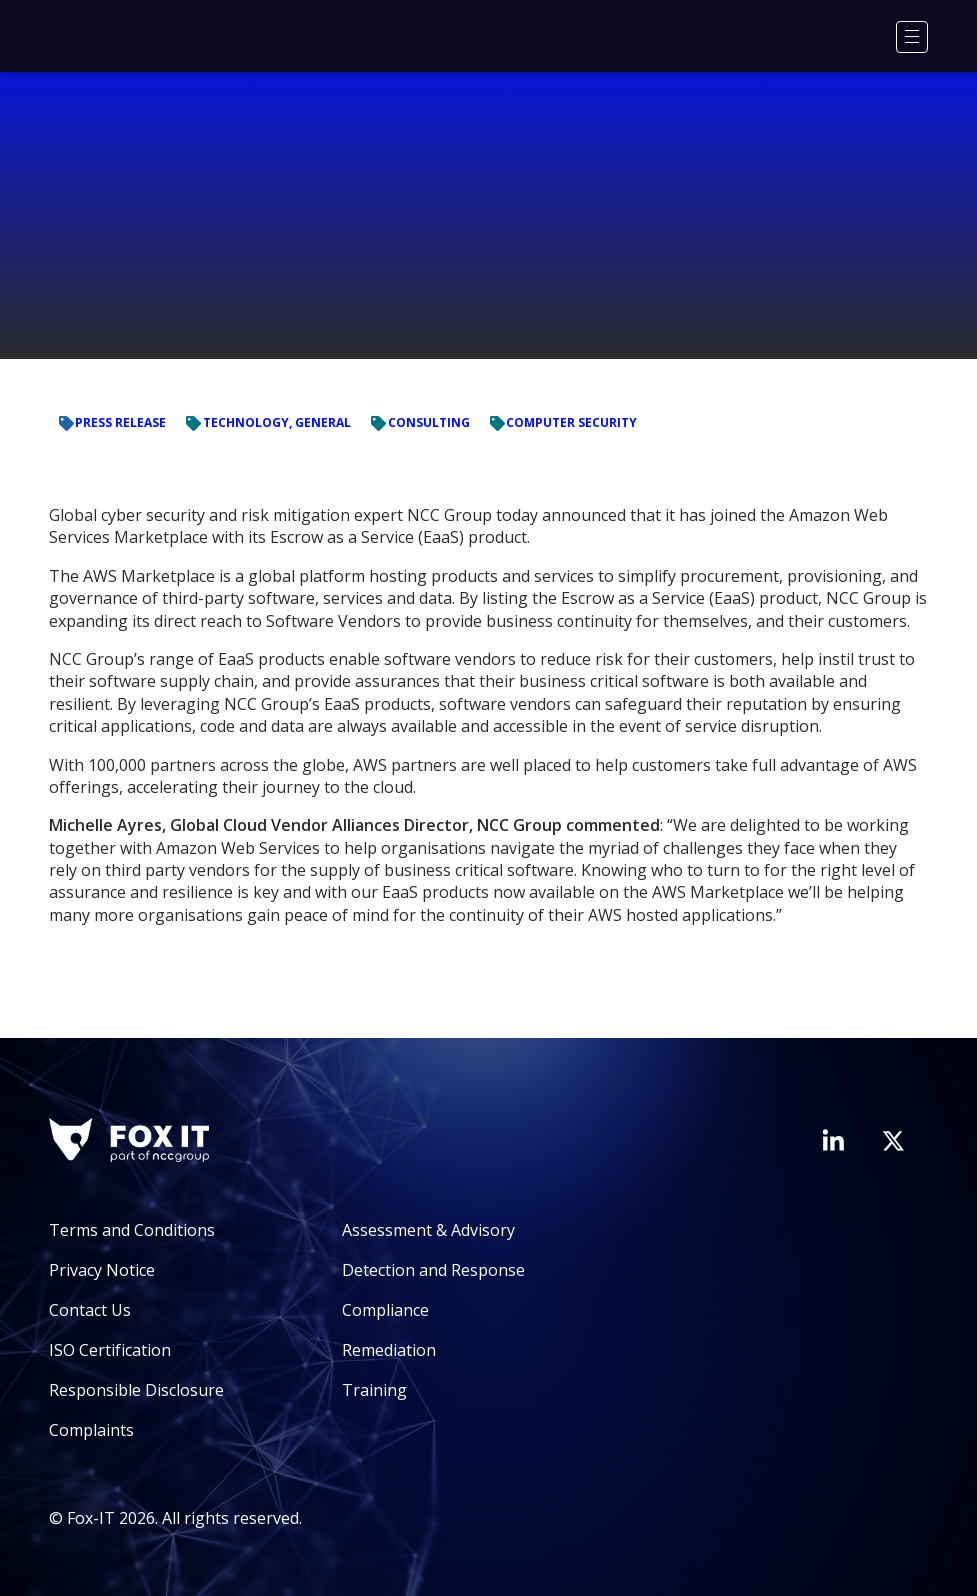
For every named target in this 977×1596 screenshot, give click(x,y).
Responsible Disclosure (136, 1390)
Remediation (389, 1350)
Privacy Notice (102, 1270)
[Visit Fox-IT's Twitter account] (893, 1141)
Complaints (91, 1430)
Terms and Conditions (132, 1230)
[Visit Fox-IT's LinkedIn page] (833, 1140)
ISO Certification (110, 1350)
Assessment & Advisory (428, 1230)
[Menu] (912, 37)
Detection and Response (433, 1270)
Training (374, 1390)
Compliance (385, 1310)
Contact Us (90, 1310)
